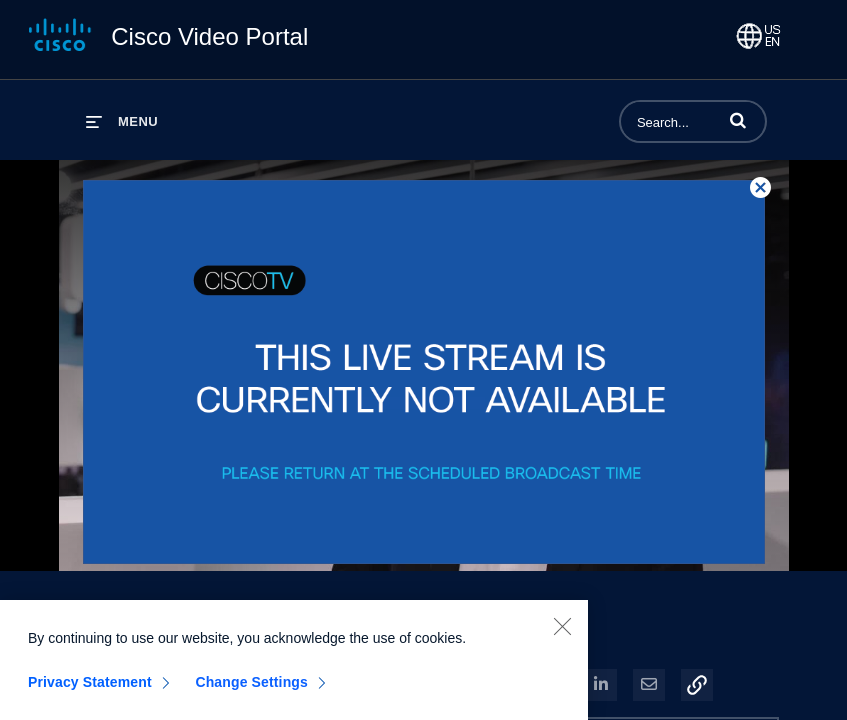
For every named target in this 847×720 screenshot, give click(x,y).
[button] (738, 120)
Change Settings (251, 685)
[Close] (562, 629)
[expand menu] (122, 121)
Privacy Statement (90, 685)
